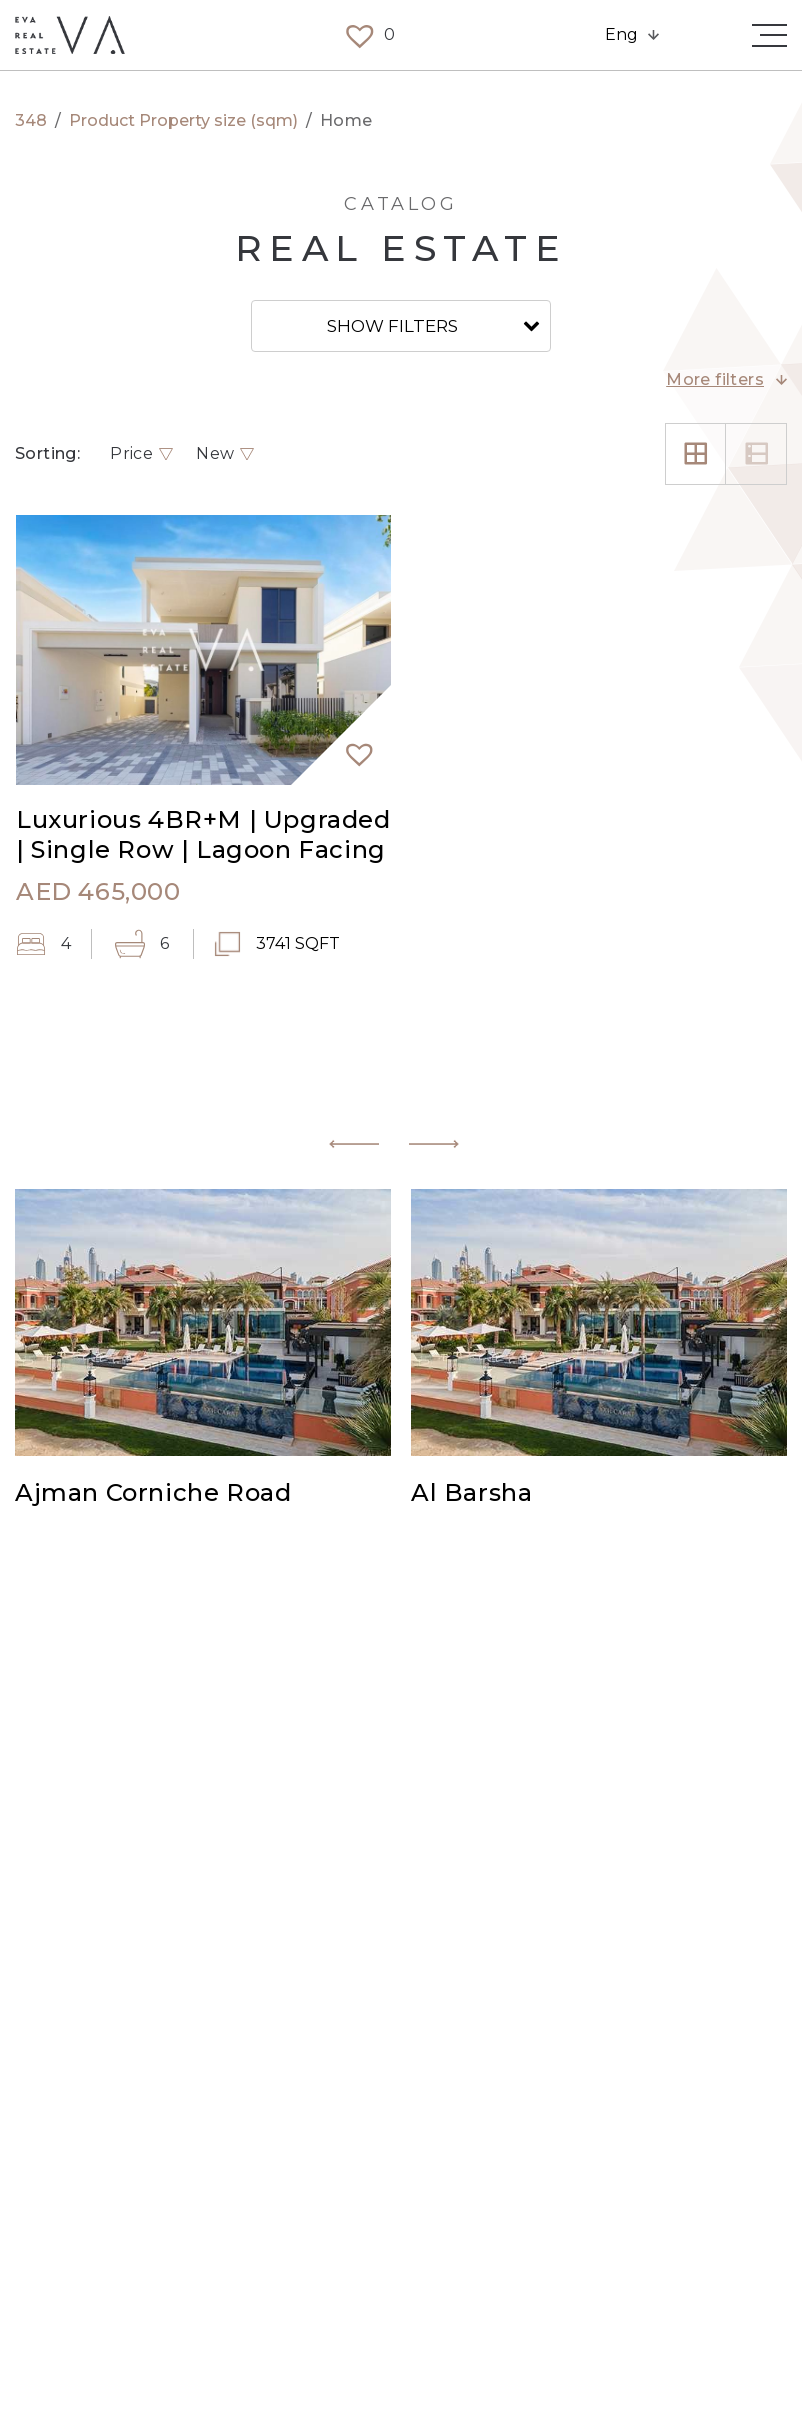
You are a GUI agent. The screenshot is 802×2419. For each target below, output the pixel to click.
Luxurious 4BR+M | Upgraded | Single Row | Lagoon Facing (203, 834)
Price (131, 454)
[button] (351, 745)
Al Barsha (471, 1494)
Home (346, 121)
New (215, 454)
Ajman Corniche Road (153, 1494)
